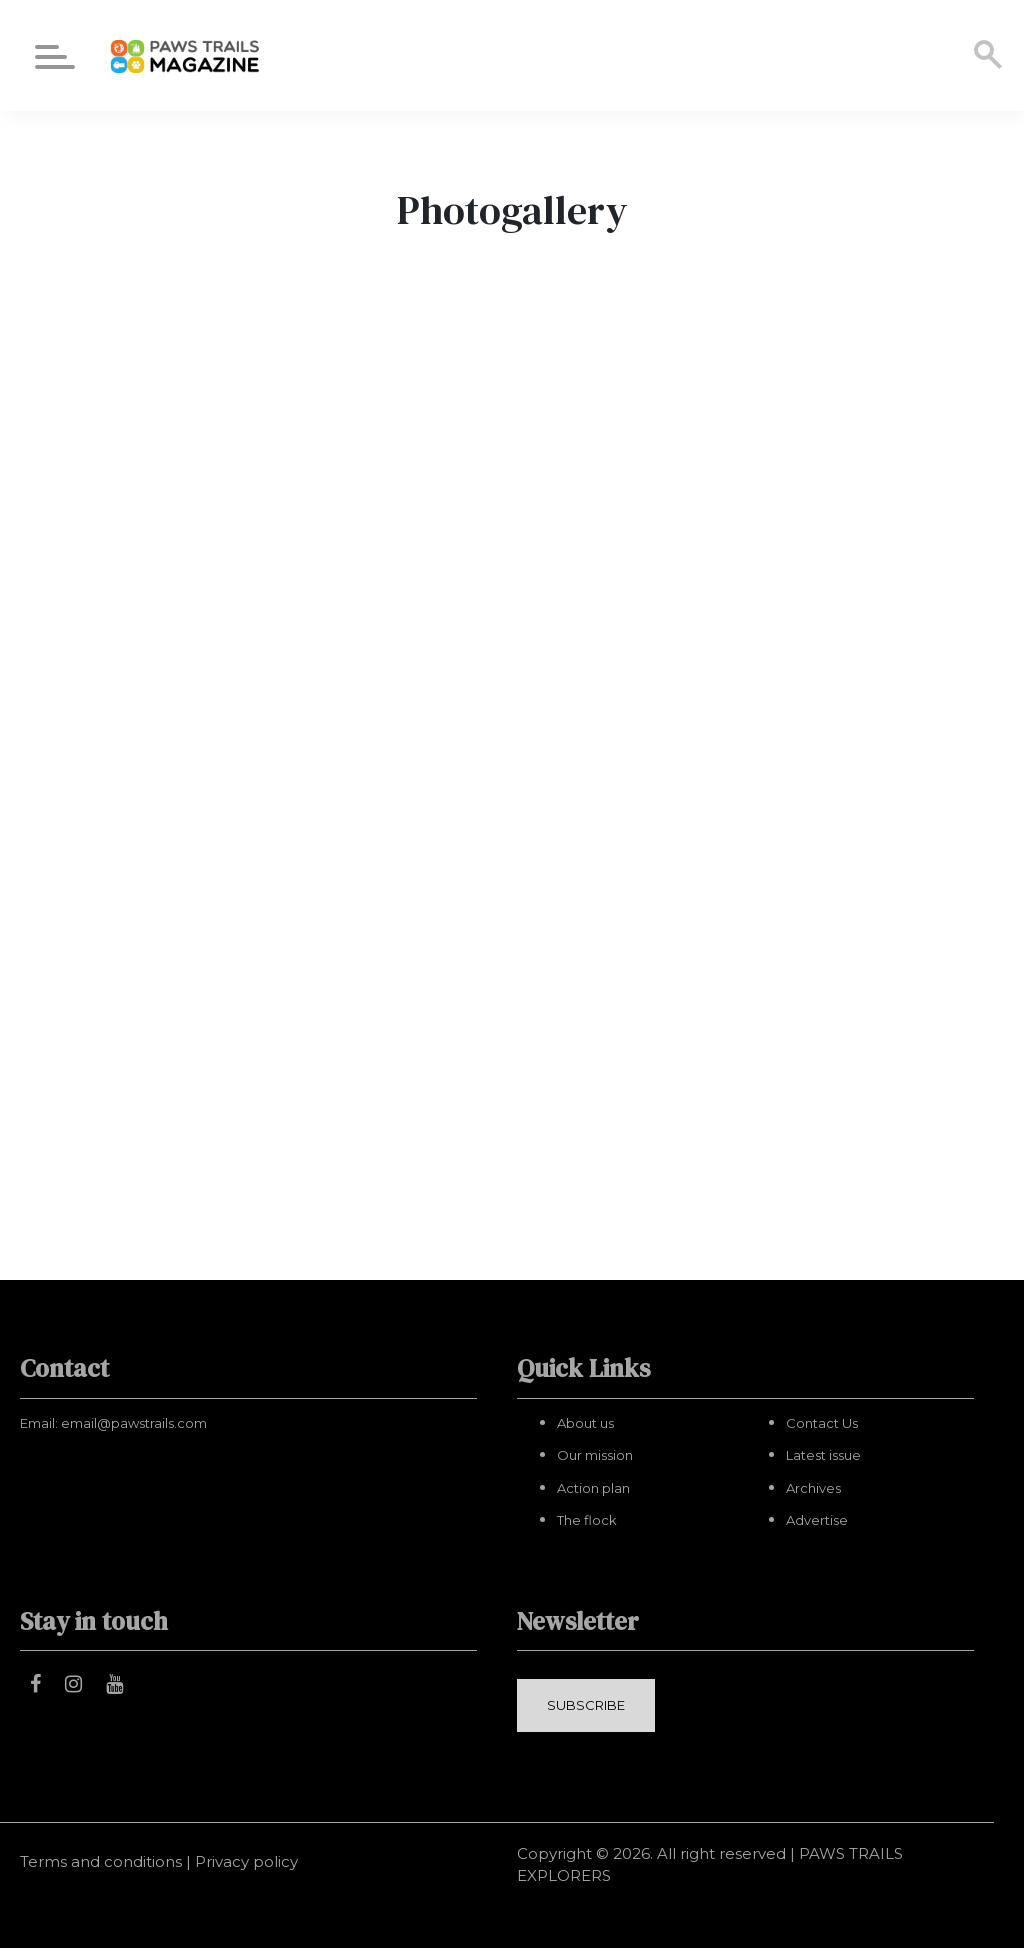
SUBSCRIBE (586, 1705)
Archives (813, 1488)
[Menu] (55, 60)
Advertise (817, 1520)
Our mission (595, 1455)
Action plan (593, 1488)
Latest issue (823, 1455)
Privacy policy (246, 1861)
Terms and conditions (101, 1861)
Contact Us (822, 1423)
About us (585, 1423)
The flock (587, 1520)
